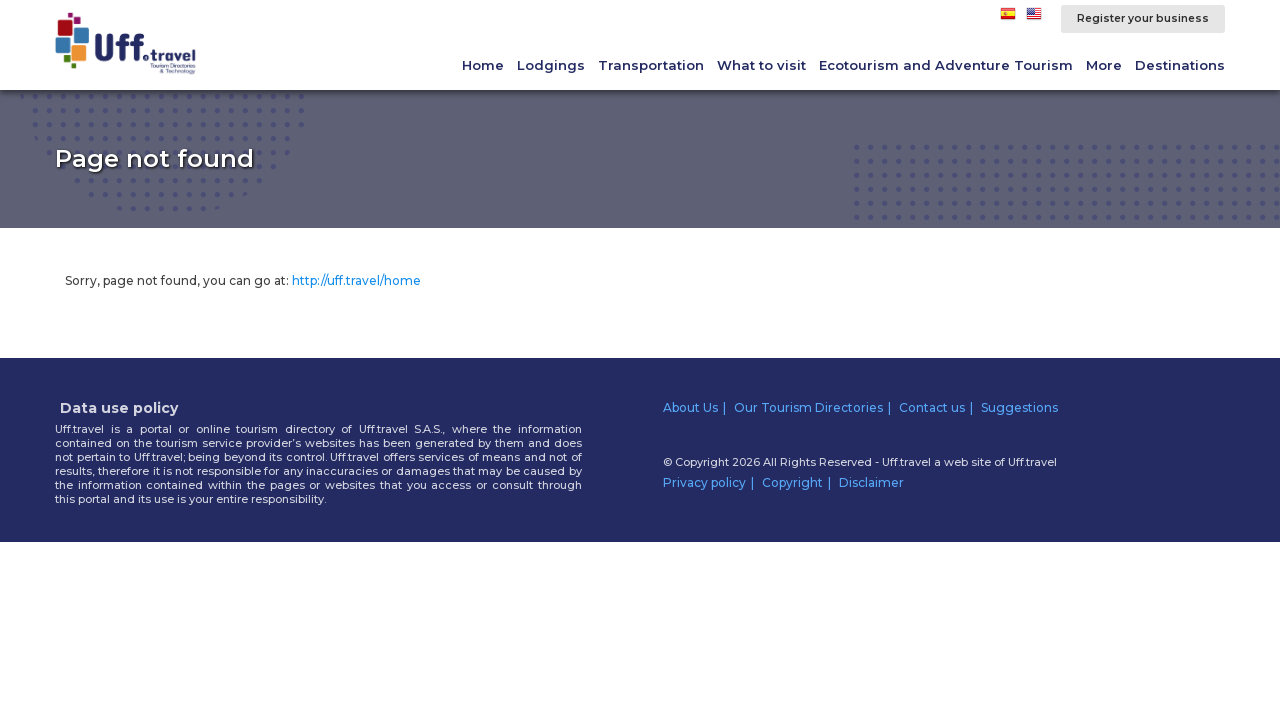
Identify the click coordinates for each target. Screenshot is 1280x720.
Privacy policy (704, 482)
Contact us (932, 407)
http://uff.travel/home (356, 280)
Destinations (1180, 65)
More (1104, 65)
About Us (690, 407)
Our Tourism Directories (808, 407)
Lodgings (551, 65)
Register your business (1143, 18)
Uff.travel (1032, 462)
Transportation (651, 65)
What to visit (761, 65)
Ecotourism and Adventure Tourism (946, 65)
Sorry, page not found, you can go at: (243, 280)
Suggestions (1019, 407)
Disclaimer (871, 482)
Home (483, 65)
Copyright (792, 482)
